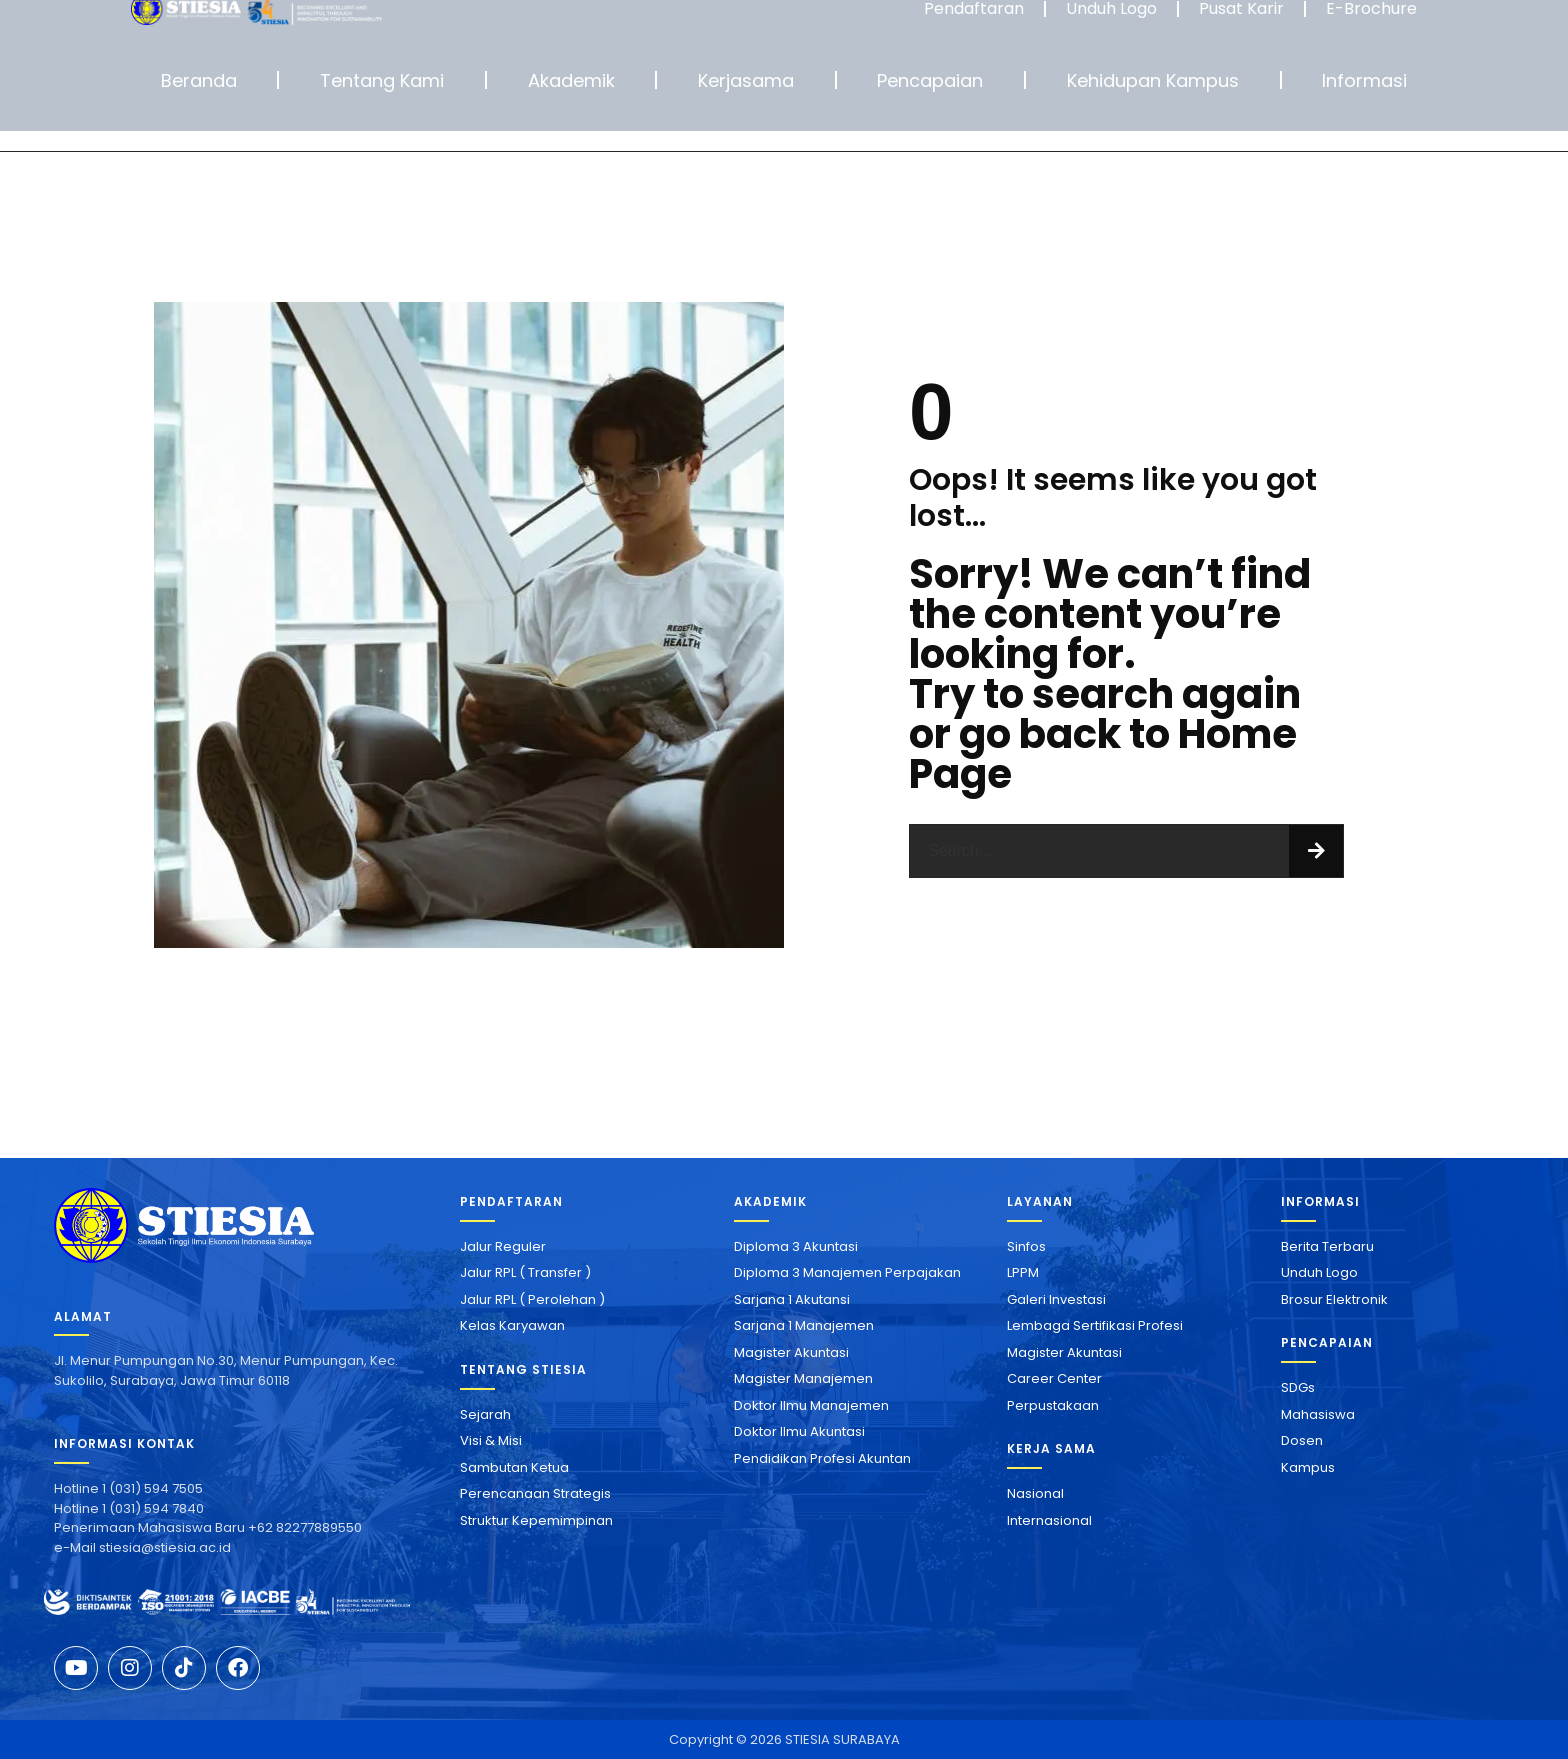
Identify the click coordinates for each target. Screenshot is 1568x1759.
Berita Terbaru (1327, 1246)
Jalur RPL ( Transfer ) (525, 1272)
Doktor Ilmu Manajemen (811, 1405)
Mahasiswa (1318, 1414)
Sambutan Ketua (514, 1467)
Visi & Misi (491, 1440)
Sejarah (485, 1414)
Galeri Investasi (1056, 1299)
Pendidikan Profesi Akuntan (822, 1458)
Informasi (1364, 80)
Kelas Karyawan (512, 1325)
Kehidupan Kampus (1153, 80)
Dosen (1302, 1440)
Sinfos (1026, 1246)
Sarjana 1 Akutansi (792, 1299)
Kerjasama (746, 80)
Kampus (1308, 1467)
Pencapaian (930, 80)
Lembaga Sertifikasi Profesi (1095, 1325)
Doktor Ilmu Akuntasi (799, 1431)
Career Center (1054, 1378)
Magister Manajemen (803, 1378)
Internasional (1049, 1520)
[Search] (1316, 851)
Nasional (1035, 1493)
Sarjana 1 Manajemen (804, 1325)
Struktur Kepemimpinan (536, 1520)
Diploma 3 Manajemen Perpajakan (847, 1272)
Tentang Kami (382, 80)
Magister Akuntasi (791, 1352)
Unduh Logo (1319, 1272)
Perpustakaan (1053, 1405)
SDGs (1298, 1387)
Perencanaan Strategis (535, 1493)
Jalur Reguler (503, 1246)
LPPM (1023, 1272)
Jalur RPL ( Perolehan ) (532, 1299)
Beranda (199, 80)
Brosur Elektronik (1334, 1299)
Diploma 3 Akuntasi (796, 1246)
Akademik (571, 80)
